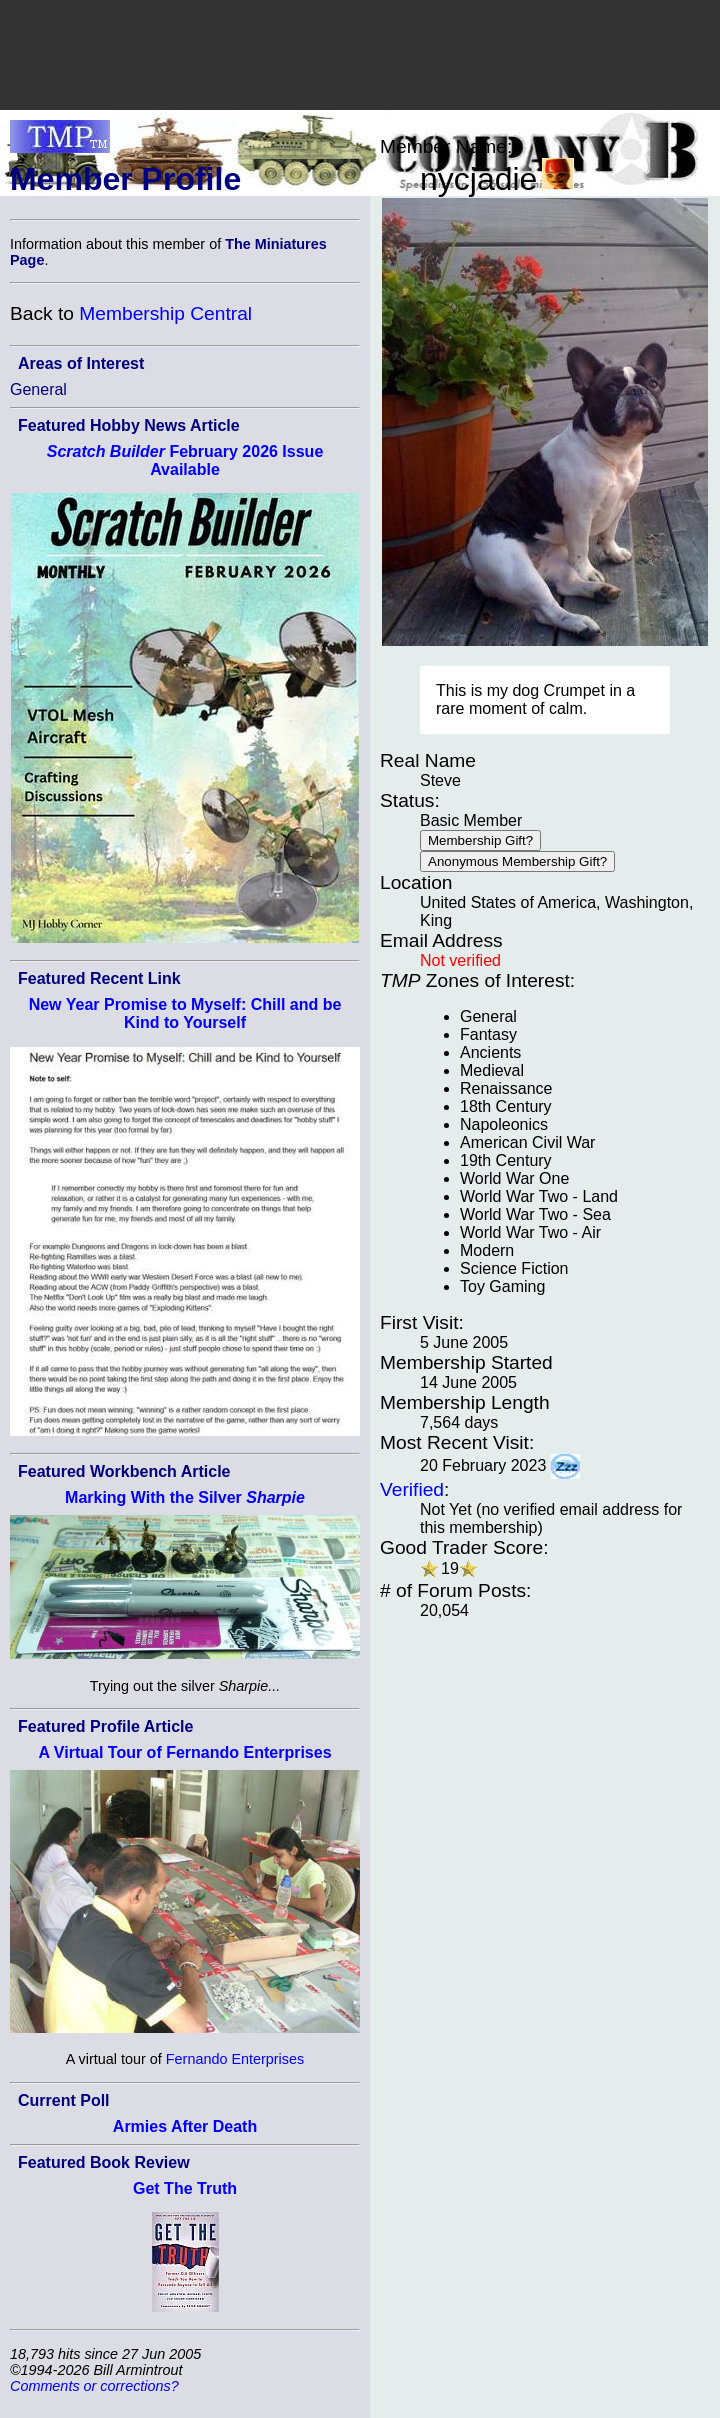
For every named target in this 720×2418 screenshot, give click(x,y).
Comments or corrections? (94, 2386)
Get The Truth (185, 2188)
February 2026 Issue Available (185, 460)
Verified (412, 1489)
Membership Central (165, 313)
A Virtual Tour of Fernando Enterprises (184, 1752)
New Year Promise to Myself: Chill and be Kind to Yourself (185, 1013)
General (38, 389)
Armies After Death (185, 2126)
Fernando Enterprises (235, 2059)
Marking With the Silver (185, 1497)
